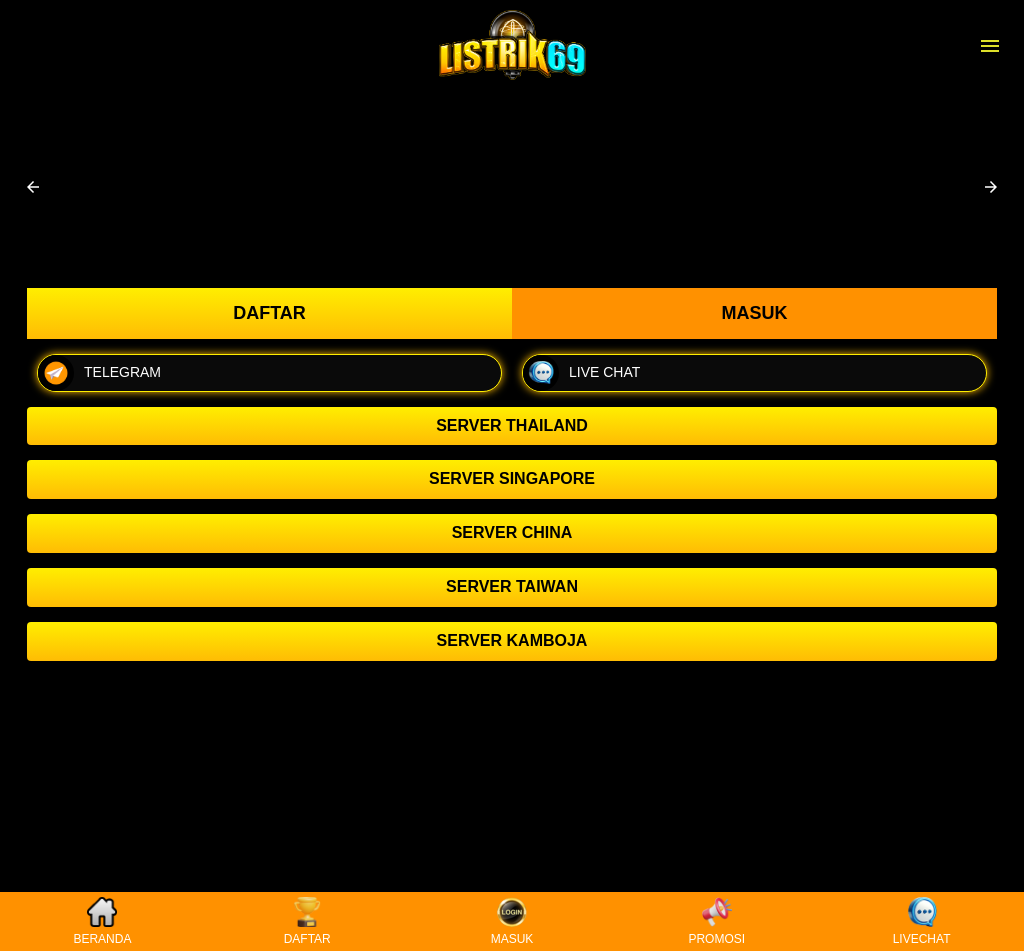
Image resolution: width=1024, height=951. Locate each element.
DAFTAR (307, 921)
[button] (33, 187)
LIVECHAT (922, 921)
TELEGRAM (99, 373)
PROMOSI (716, 921)
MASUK (512, 921)
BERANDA (102, 921)
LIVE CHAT (581, 373)
